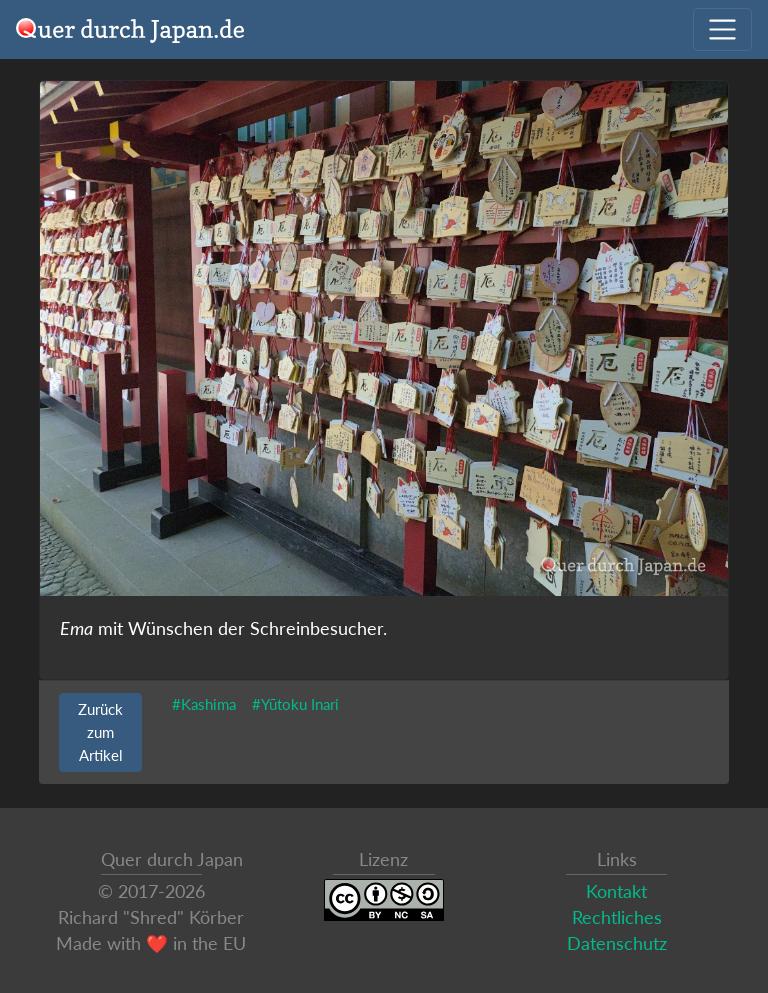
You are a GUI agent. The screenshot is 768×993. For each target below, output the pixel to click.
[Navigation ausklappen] (722, 29)
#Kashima (204, 704)
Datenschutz (617, 943)
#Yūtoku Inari (295, 704)
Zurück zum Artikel (100, 732)
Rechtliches (617, 917)
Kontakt (616, 891)
